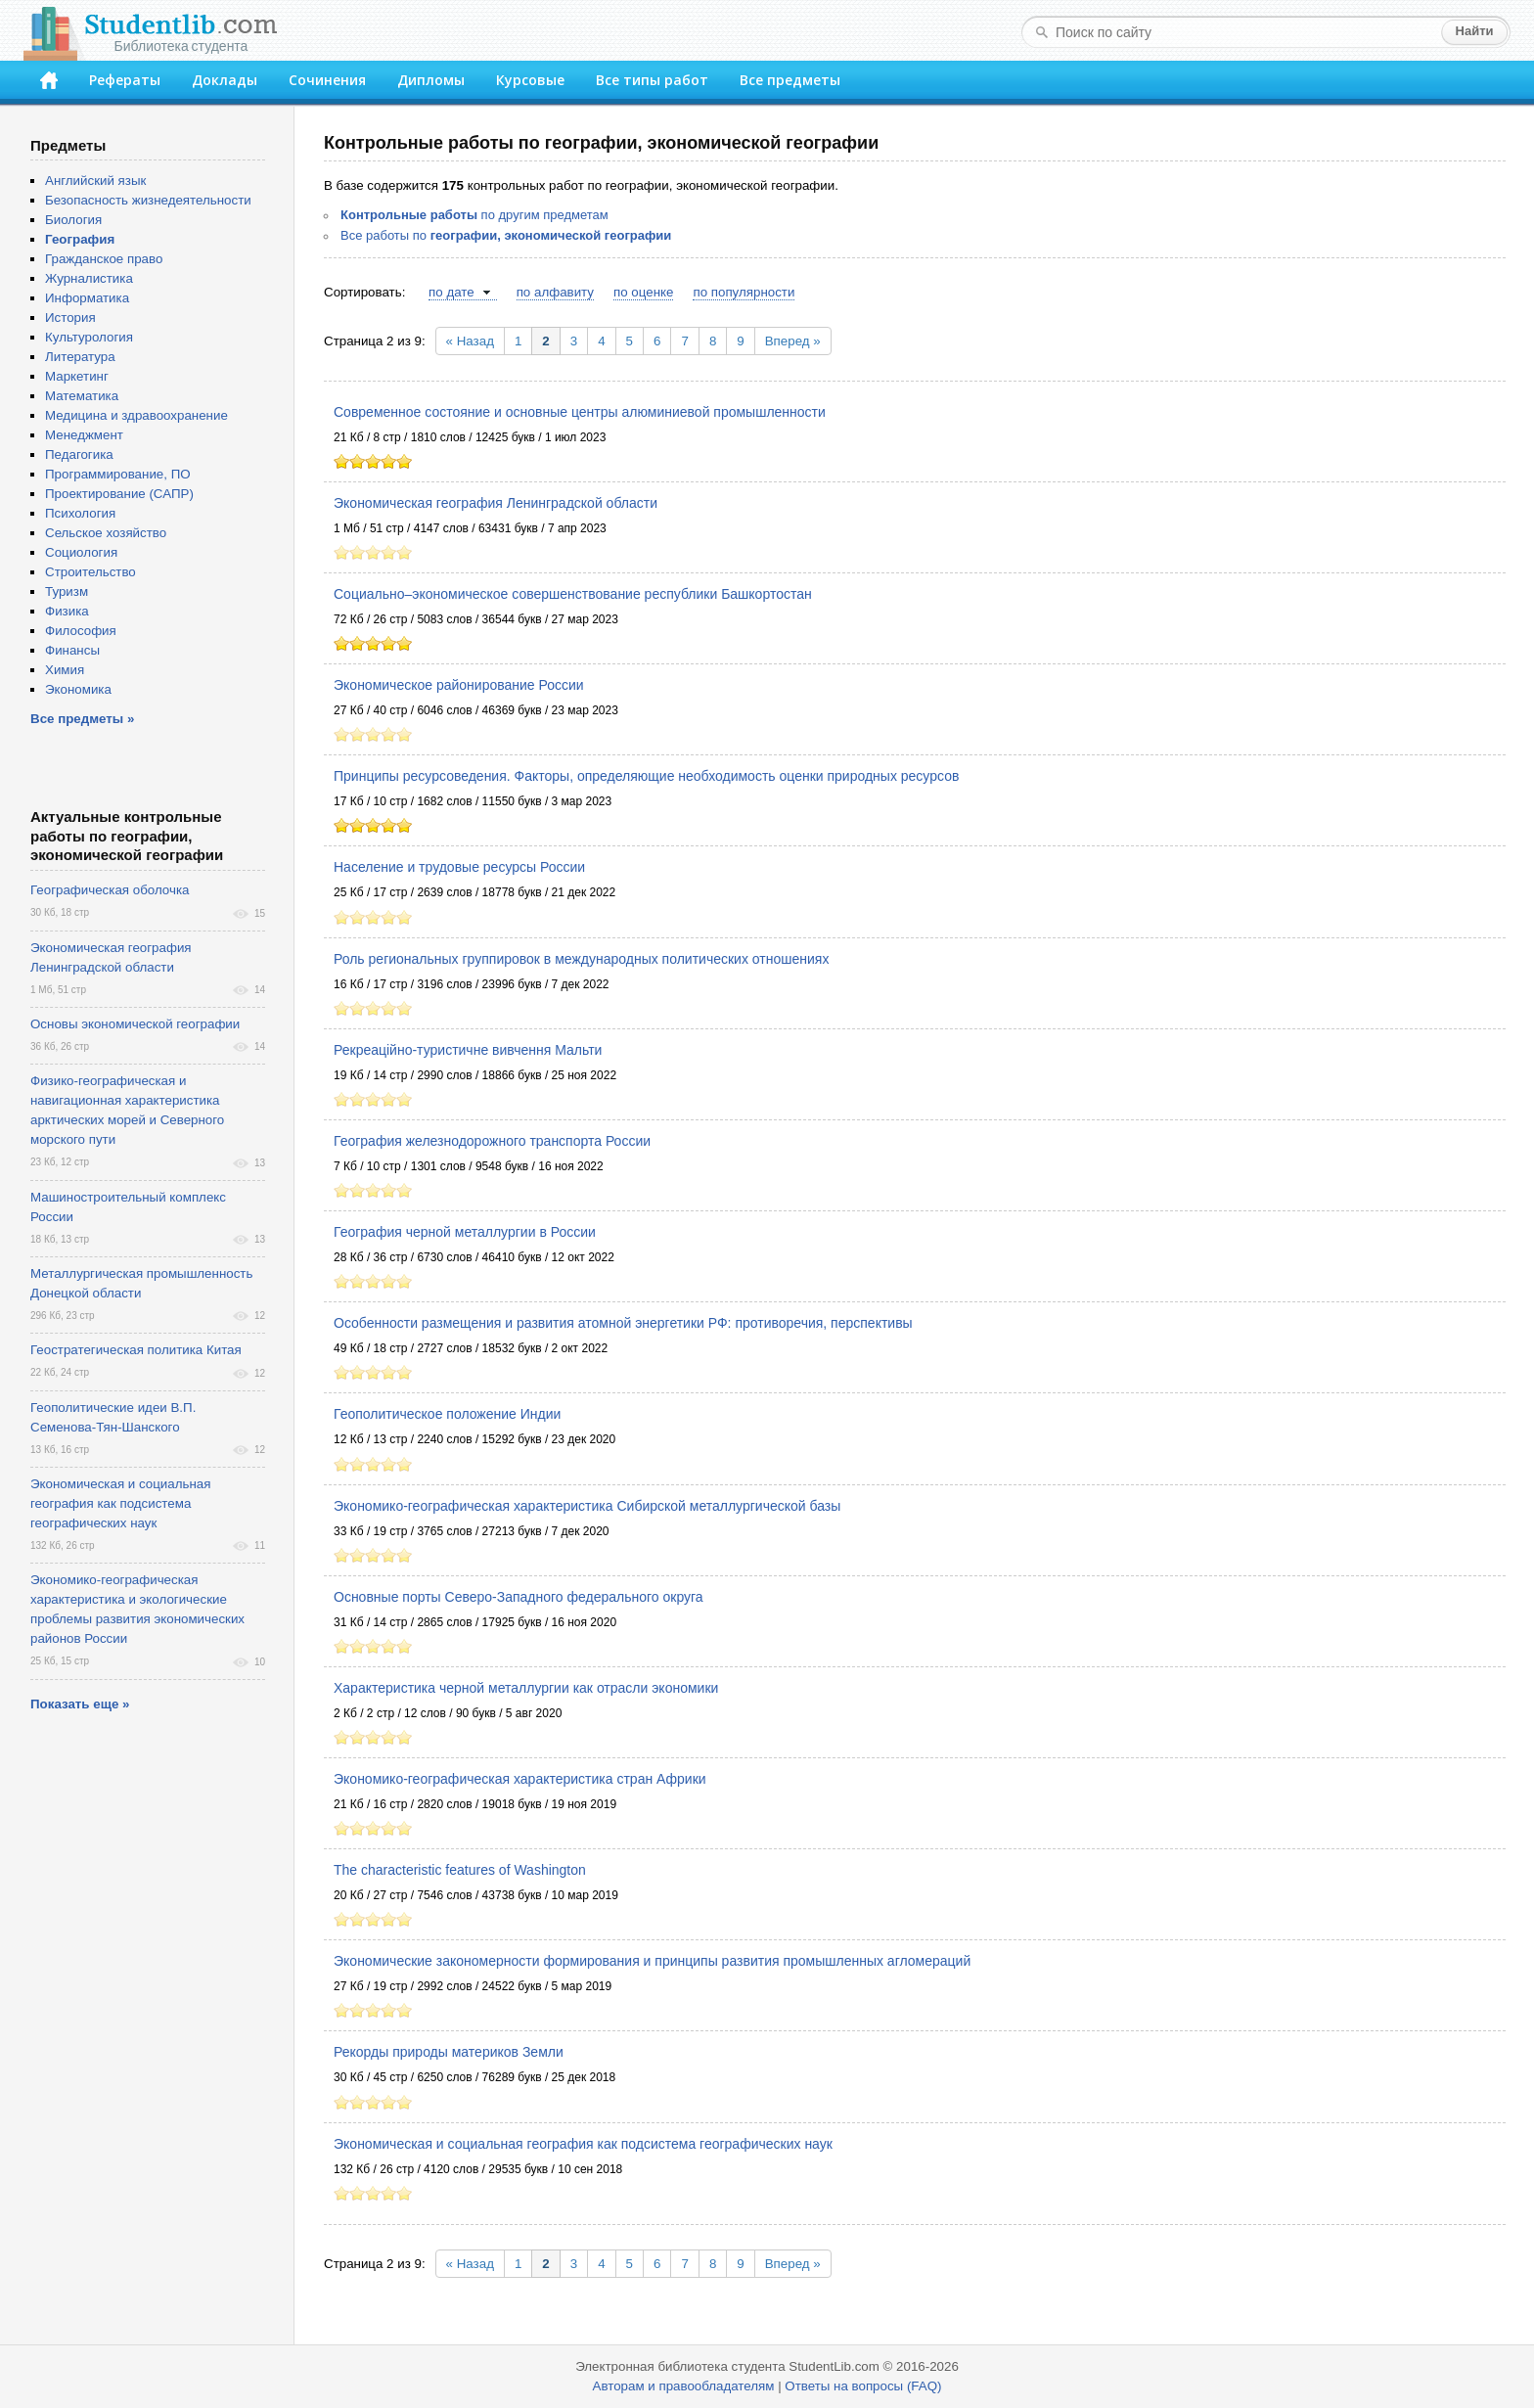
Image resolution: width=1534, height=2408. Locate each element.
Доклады (224, 79)
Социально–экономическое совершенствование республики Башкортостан (573, 594)
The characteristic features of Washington (460, 1870)
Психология (80, 513)
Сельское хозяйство (105, 532)
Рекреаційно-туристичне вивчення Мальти (468, 1050)
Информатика (87, 298)
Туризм (66, 591)
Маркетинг (77, 376)
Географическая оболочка (109, 890)
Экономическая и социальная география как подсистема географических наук (583, 2144)
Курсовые (530, 79)
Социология (81, 552)
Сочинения (327, 79)
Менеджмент (84, 435)
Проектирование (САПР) (119, 493)
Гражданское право (103, 258)
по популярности (743, 292)
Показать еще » (79, 1704)
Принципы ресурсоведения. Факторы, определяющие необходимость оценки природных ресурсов (646, 776)
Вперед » (793, 341)
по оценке (643, 292)
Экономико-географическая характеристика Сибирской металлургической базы (587, 1506)
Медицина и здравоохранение (136, 415)
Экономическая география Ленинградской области (495, 503)
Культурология (89, 337)
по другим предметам (474, 214)
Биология (73, 219)
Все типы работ (652, 79)
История (70, 317)
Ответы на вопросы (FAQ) (863, 2386)
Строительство (90, 572)
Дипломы (431, 79)
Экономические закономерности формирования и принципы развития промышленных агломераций (652, 1961)
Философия (80, 630)
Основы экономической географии (135, 1024)
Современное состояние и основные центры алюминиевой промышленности (580, 412)
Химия (64, 669)
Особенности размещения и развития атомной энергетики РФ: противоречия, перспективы (623, 1323)
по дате (451, 292)
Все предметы (790, 79)
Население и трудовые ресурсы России (459, 867)
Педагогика (79, 454)
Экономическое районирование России (459, 685)
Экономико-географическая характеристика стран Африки (520, 1779)
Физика (67, 611)
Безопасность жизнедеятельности (148, 200)
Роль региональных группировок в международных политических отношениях (581, 959)
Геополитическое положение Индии (447, 1414)
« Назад (470, 341)
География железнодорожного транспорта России (492, 1141)
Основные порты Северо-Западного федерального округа (518, 1597)
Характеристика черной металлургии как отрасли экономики (526, 1688)
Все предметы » (82, 718)
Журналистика (89, 278)
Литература (80, 356)
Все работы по (505, 235)
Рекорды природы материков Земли (449, 2052)
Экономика (78, 689)
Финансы (72, 650)
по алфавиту (555, 292)
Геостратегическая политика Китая (136, 1349)
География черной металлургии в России (465, 1232)
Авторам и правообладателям (684, 2386)
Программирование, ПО (118, 474)
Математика (81, 395)
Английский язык (95, 180)
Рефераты (124, 79)
